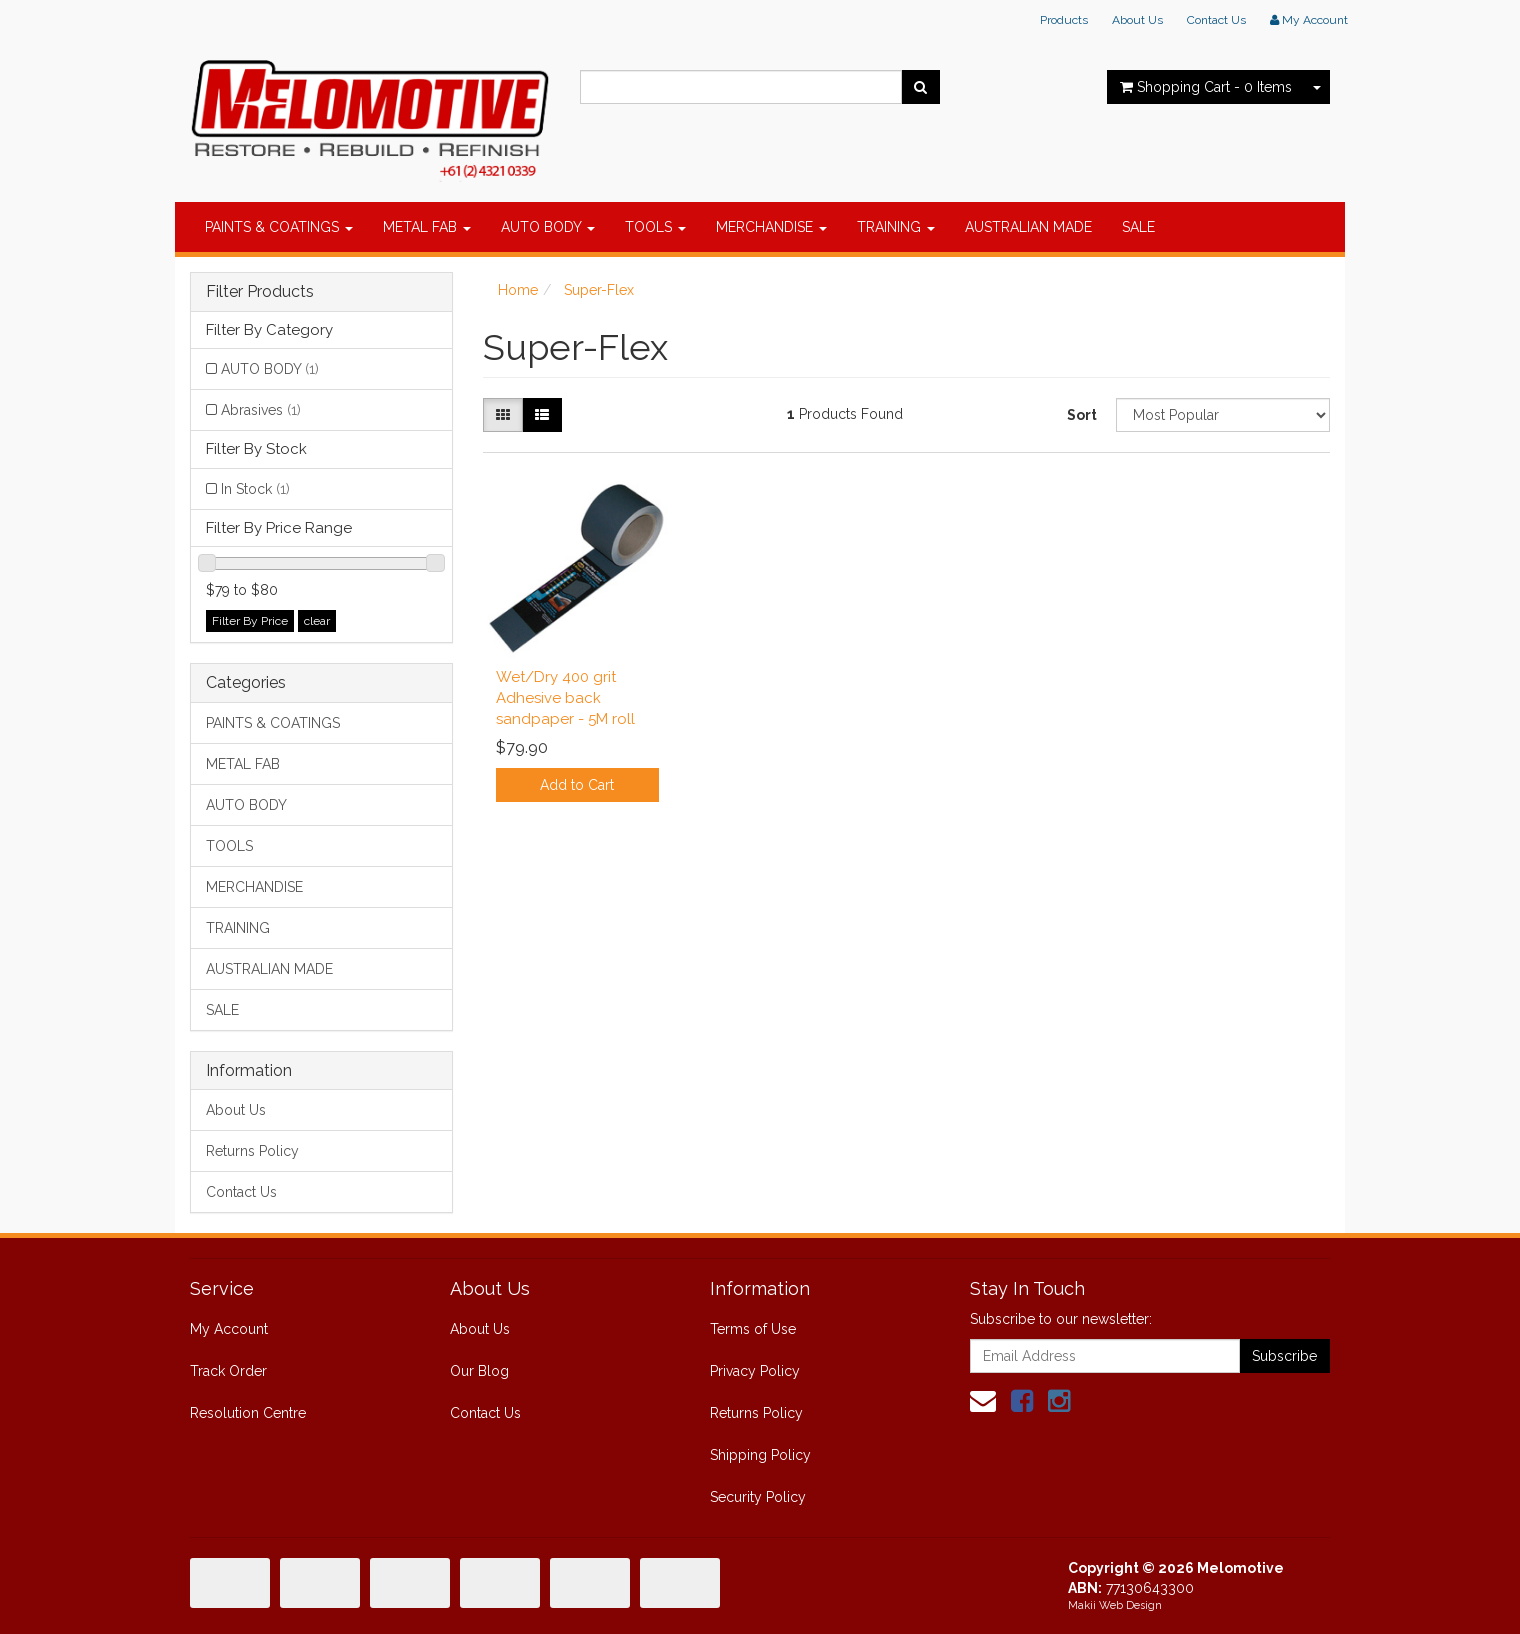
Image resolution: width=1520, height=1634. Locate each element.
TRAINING (896, 227)
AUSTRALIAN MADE (1028, 227)
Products (1064, 20)
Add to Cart (577, 785)
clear (317, 621)
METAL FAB (427, 227)
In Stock (255, 489)
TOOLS (655, 227)
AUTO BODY (548, 227)
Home (518, 290)
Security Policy (758, 1497)
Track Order (228, 1371)
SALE (1138, 227)
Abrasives (261, 410)
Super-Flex (599, 290)
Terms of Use (753, 1329)
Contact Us (1216, 20)
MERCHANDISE (771, 227)
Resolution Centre (248, 1413)
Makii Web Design (1115, 1605)
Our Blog (479, 1371)
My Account (229, 1329)
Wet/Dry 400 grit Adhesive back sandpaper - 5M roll (565, 698)
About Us (1137, 20)
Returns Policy (252, 1151)
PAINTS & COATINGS (279, 227)
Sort (1082, 415)
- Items (1206, 87)
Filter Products (260, 292)
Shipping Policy (760, 1455)
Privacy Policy (755, 1371)
